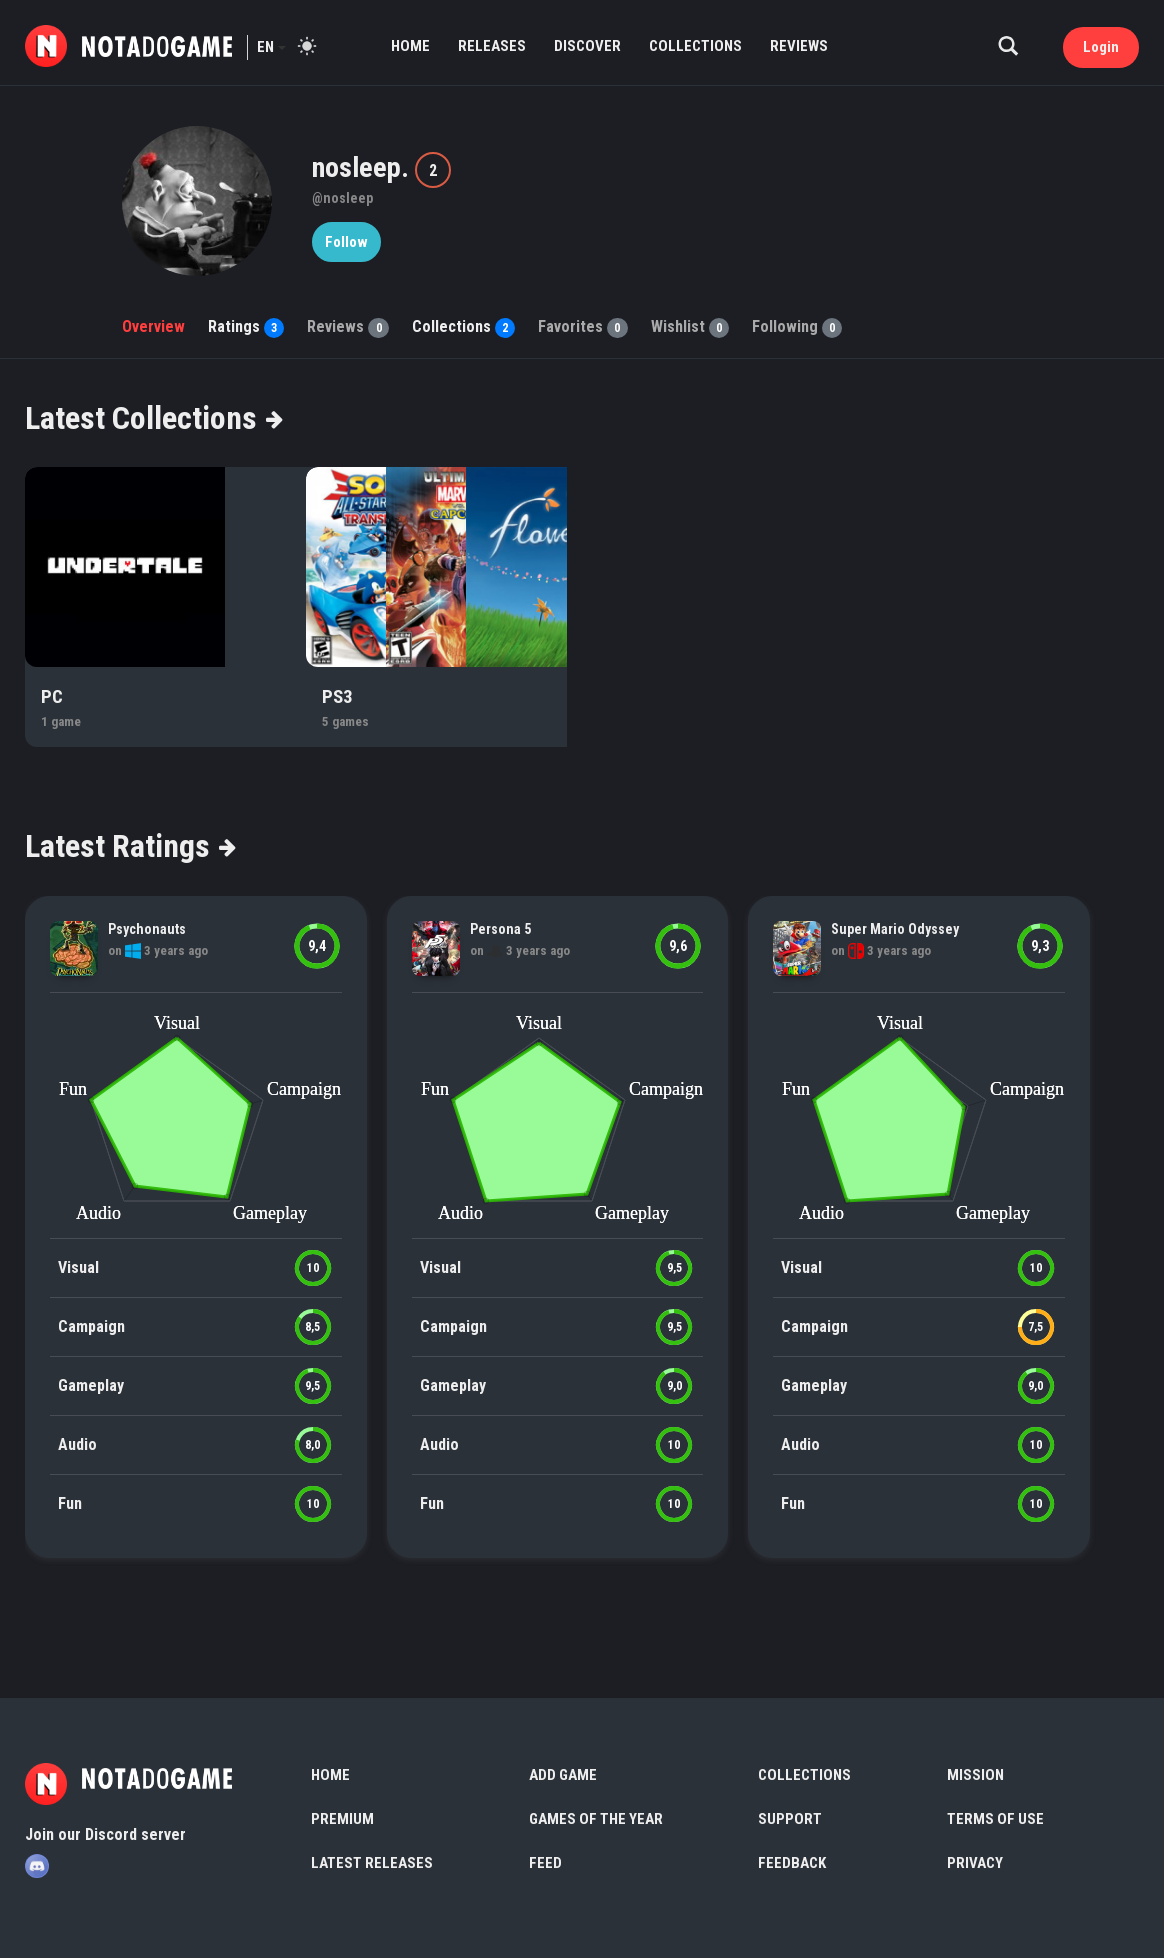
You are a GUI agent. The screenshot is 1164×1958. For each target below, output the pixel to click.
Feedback (792, 1863)
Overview (153, 326)
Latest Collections (153, 418)
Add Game (563, 1775)
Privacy (975, 1863)
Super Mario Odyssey (895, 929)
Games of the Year (596, 1819)
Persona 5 (500, 929)
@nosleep (342, 198)
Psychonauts (147, 929)
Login (1101, 47)
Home (410, 46)
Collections (695, 46)
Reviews (799, 46)
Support (790, 1819)
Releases (492, 46)
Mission (975, 1775)
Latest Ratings (129, 846)
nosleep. (363, 167)
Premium (342, 1819)
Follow (346, 242)
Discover (587, 46)
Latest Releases (372, 1863)
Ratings (246, 326)
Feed (545, 1863)
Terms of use (995, 1819)
